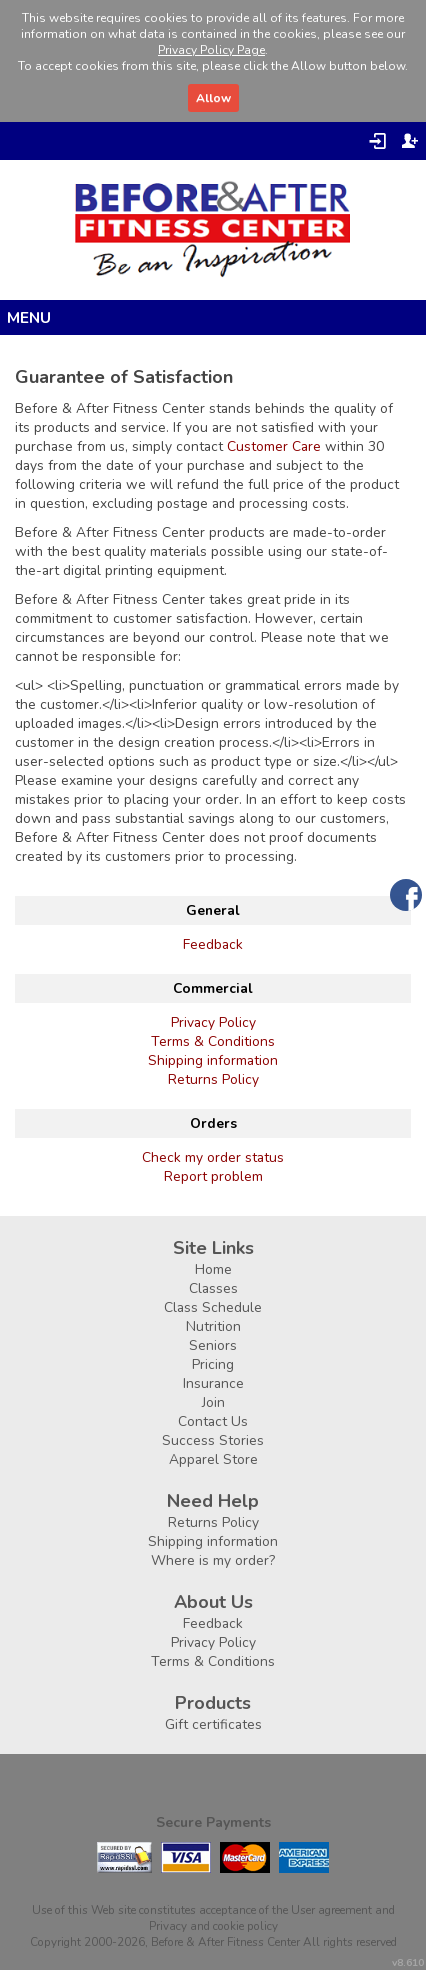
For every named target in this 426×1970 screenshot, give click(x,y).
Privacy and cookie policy (213, 1926)
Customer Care (274, 446)
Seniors (213, 1345)
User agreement (331, 1910)
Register (410, 141)
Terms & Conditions (213, 1041)
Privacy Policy (213, 1022)
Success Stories (213, 1440)
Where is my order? (213, 1560)
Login (377, 141)
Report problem (213, 1176)
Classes (213, 1288)
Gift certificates (213, 1724)
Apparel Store (213, 1459)
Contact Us (213, 1421)
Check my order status (213, 1157)
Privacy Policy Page (211, 50)
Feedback (213, 944)
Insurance (213, 1383)
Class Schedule (213, 1307)
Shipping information (213, 1060)
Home (213, 1269)
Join (213, 1402)
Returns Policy (213, 1079)
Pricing (213, 1364)
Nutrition (213, 1326)
